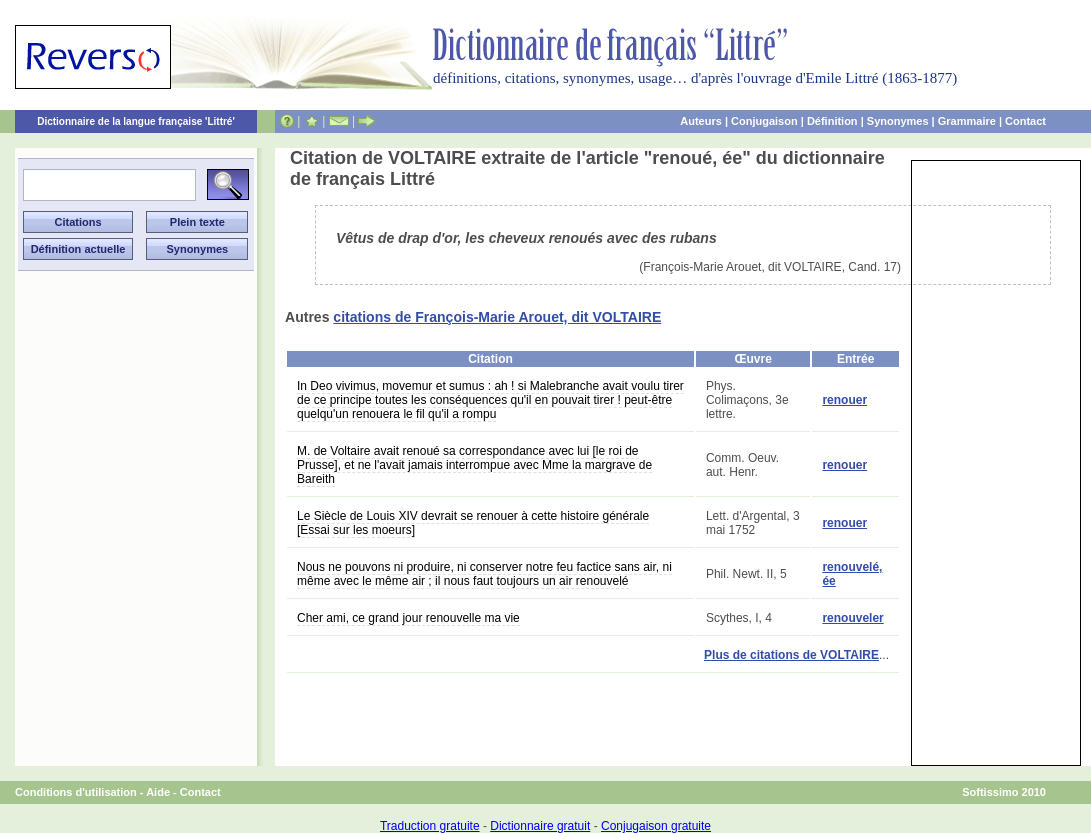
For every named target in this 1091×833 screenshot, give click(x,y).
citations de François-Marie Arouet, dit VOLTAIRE (497, 317)
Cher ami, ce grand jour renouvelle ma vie (408, 618)
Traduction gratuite (430, 826)
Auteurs (701, 121)
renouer (844, 400)
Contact (1025, 121)
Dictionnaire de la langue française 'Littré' (136, 121)
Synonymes (898, 121)
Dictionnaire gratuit (540, 826)
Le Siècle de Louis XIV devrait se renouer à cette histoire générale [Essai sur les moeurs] (473, 523)
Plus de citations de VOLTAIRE (791, 655)
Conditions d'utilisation (76, 792)
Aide (158, 792)
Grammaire (967, 121)
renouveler (852, 618)
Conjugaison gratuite (656, 826)
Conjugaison (764, 121)
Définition (832, 121)
